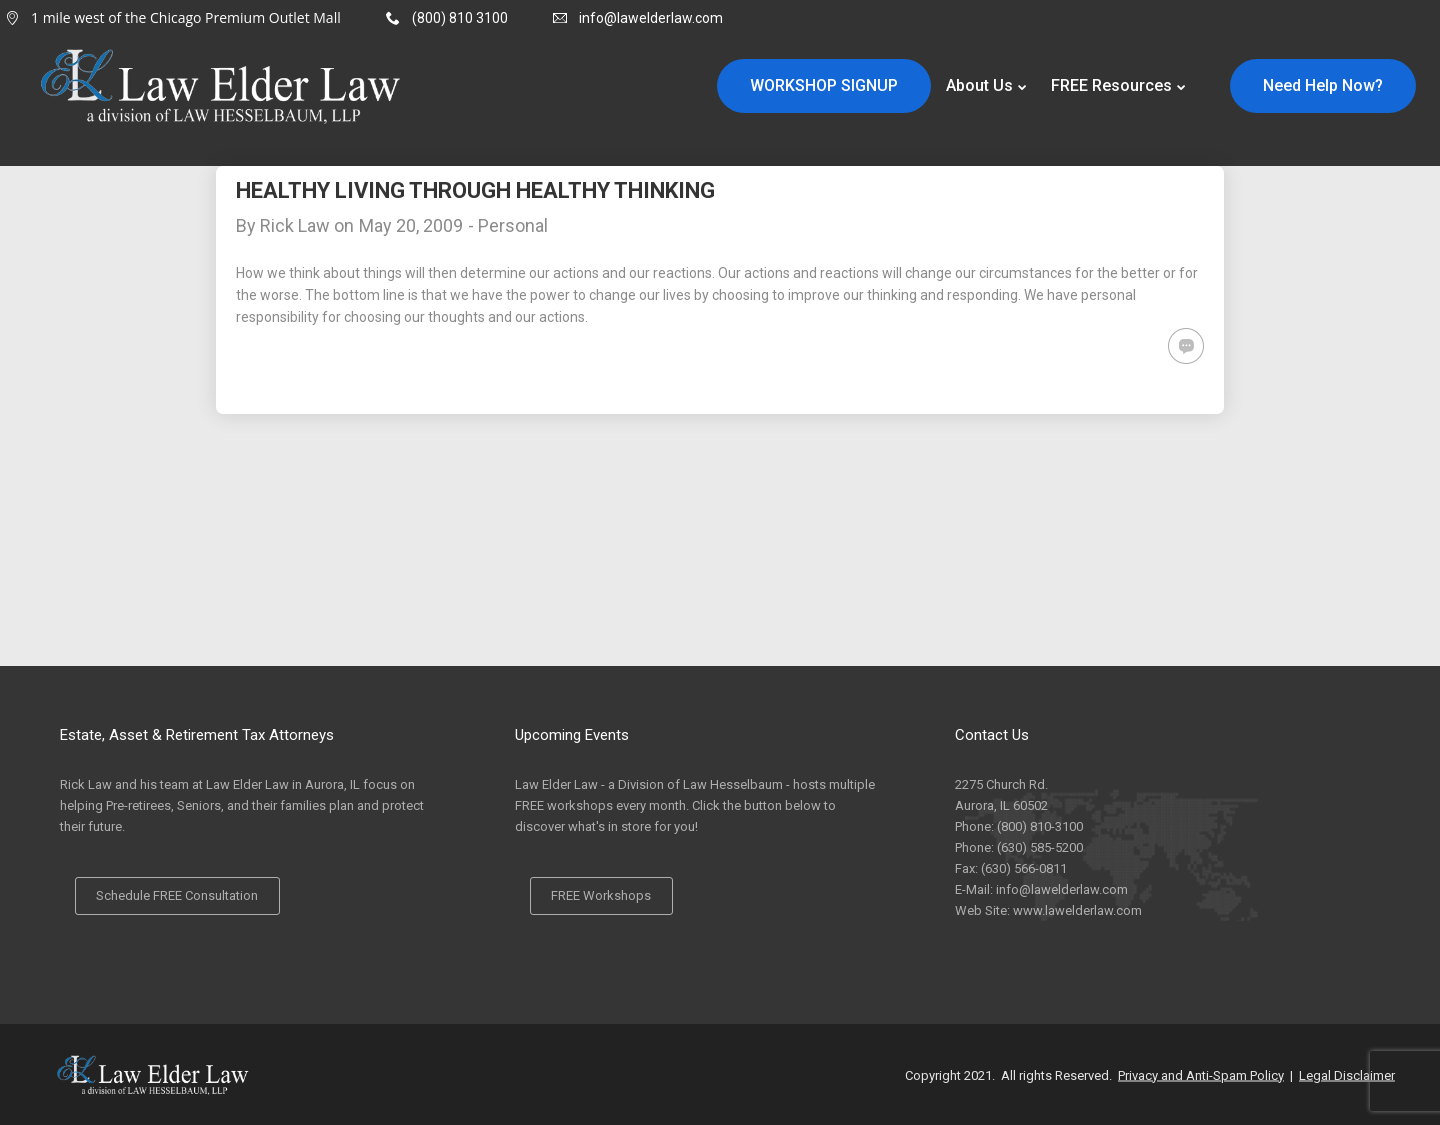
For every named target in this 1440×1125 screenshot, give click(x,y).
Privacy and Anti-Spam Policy (1201, 1074)
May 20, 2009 (411, 225)
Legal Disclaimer (1347, 1074)
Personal (513, 225)
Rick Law (295, 225)
